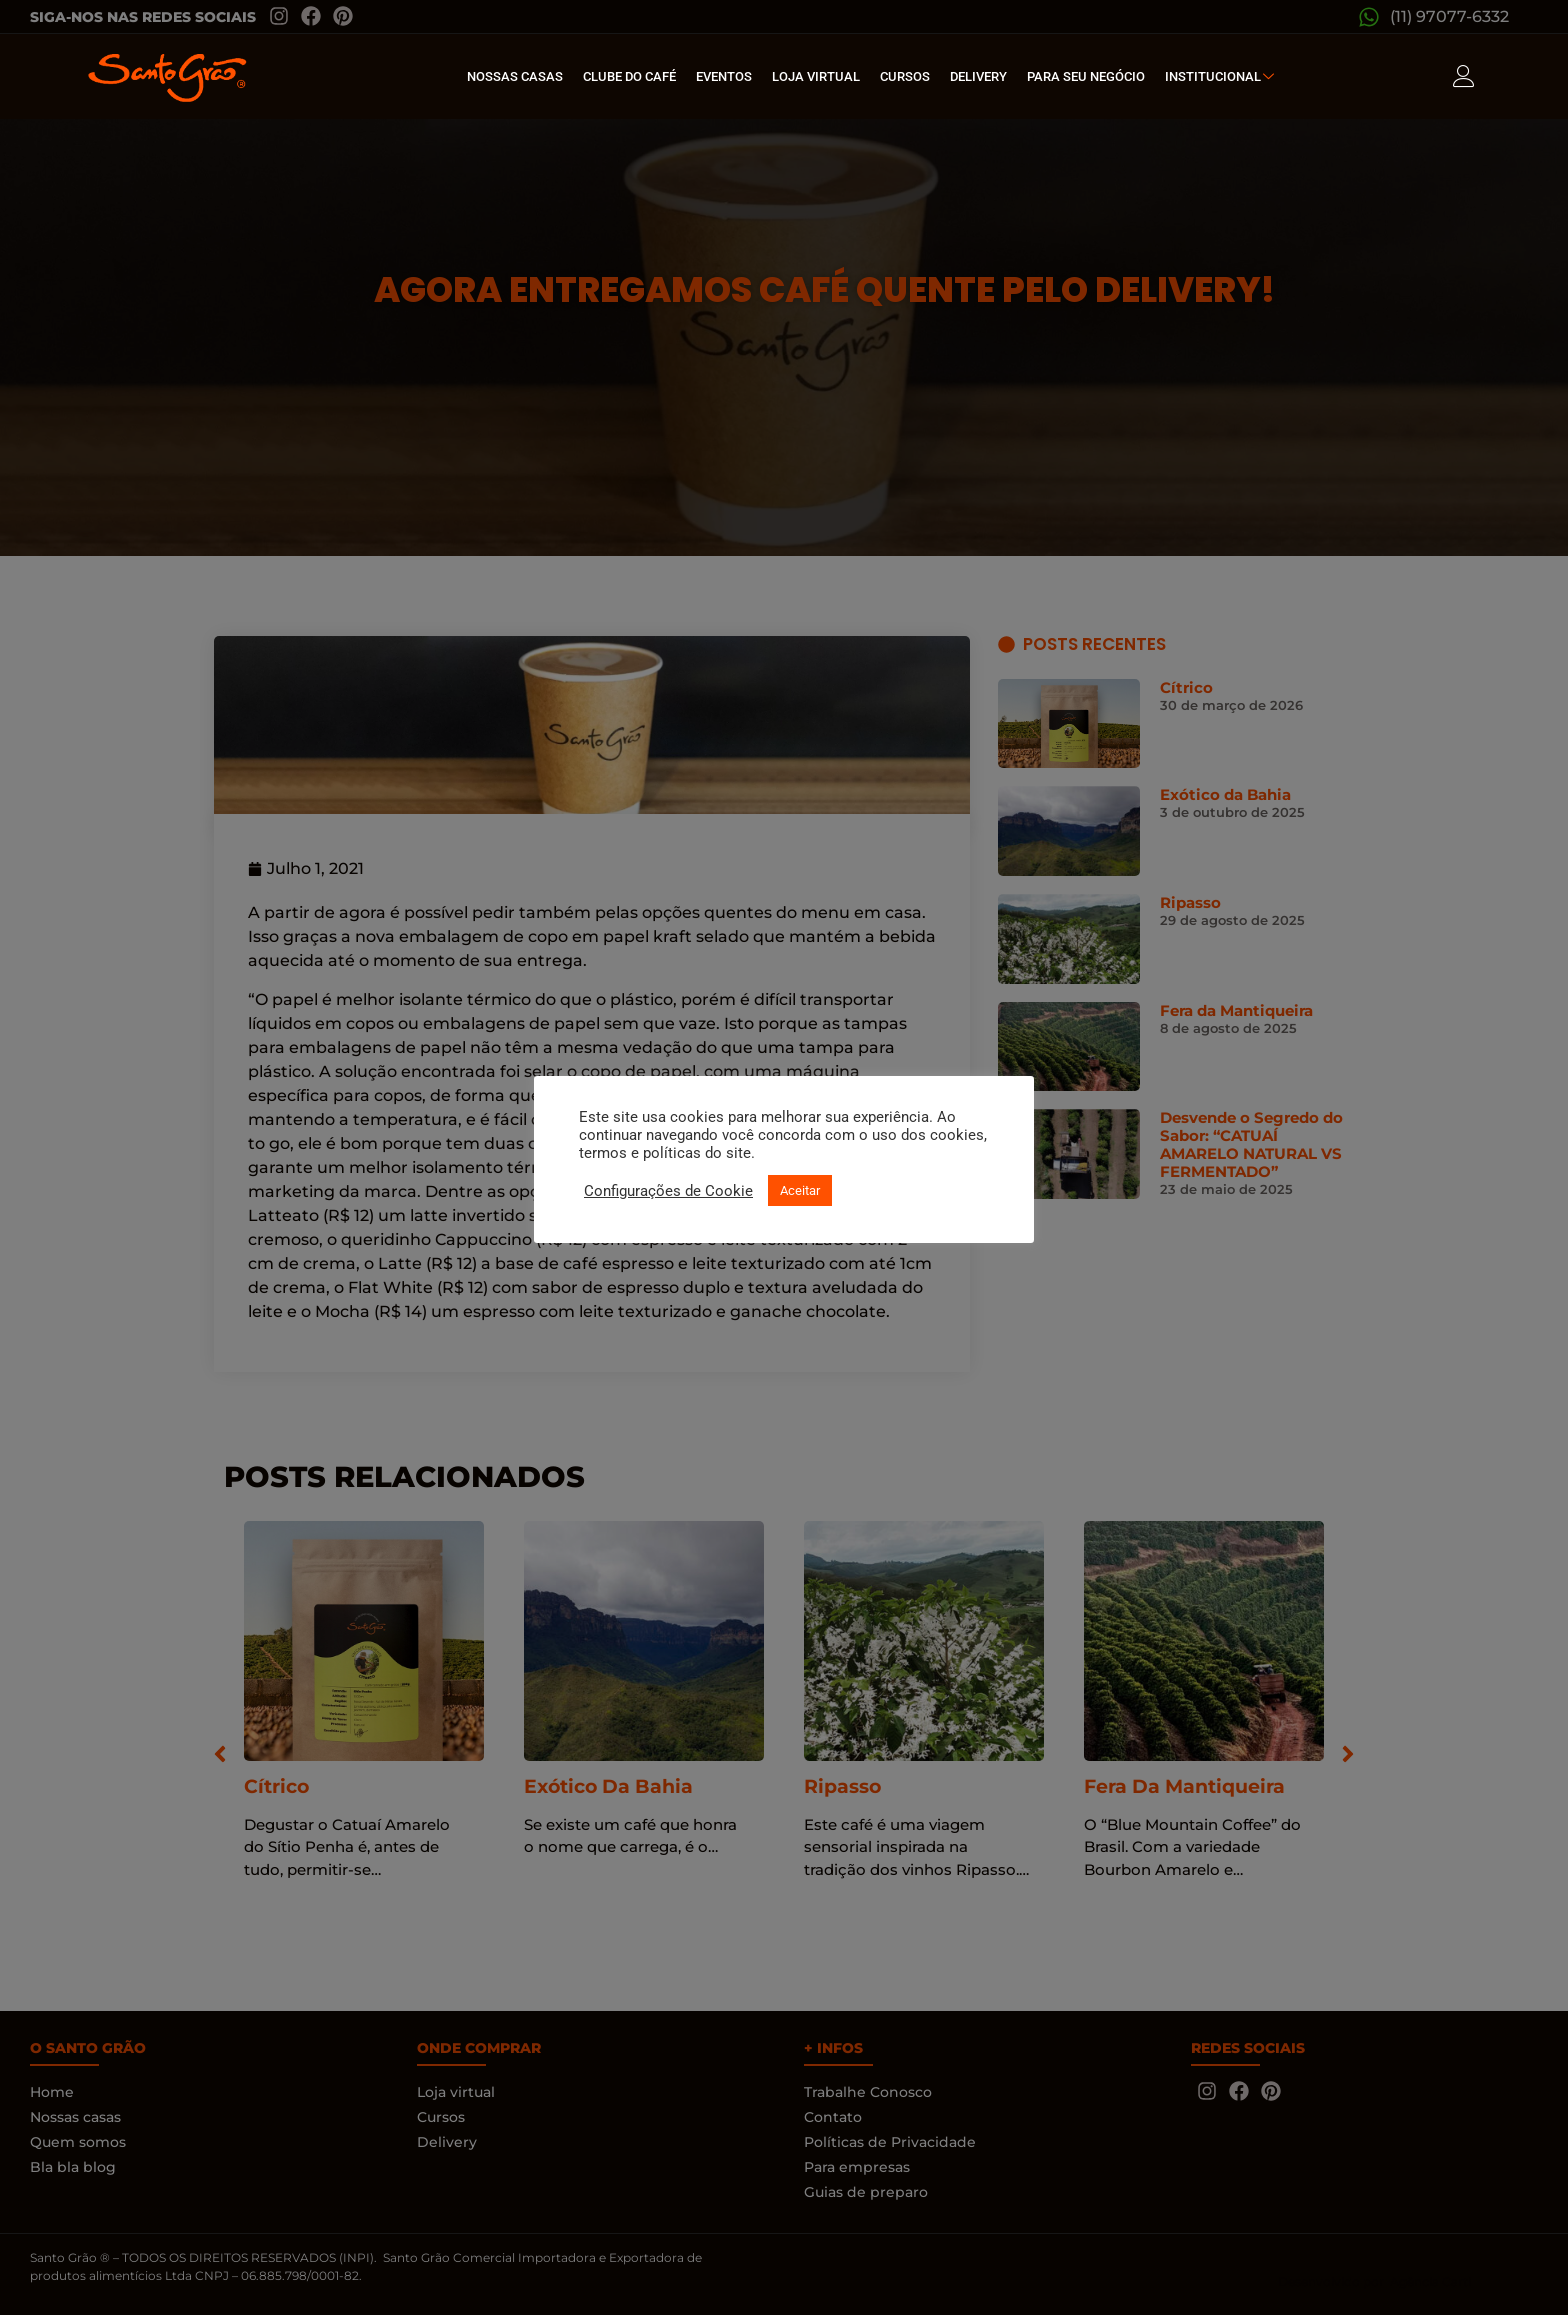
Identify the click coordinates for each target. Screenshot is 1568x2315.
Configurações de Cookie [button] (668, 1191)
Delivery (978, 76)
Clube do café (629, 76)
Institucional (1222, 76)
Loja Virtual (816, 76)
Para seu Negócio (1086, 76)
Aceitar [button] (800, 1190)
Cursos (905, 76)
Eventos (724, 76)
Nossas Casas (515, 76)
